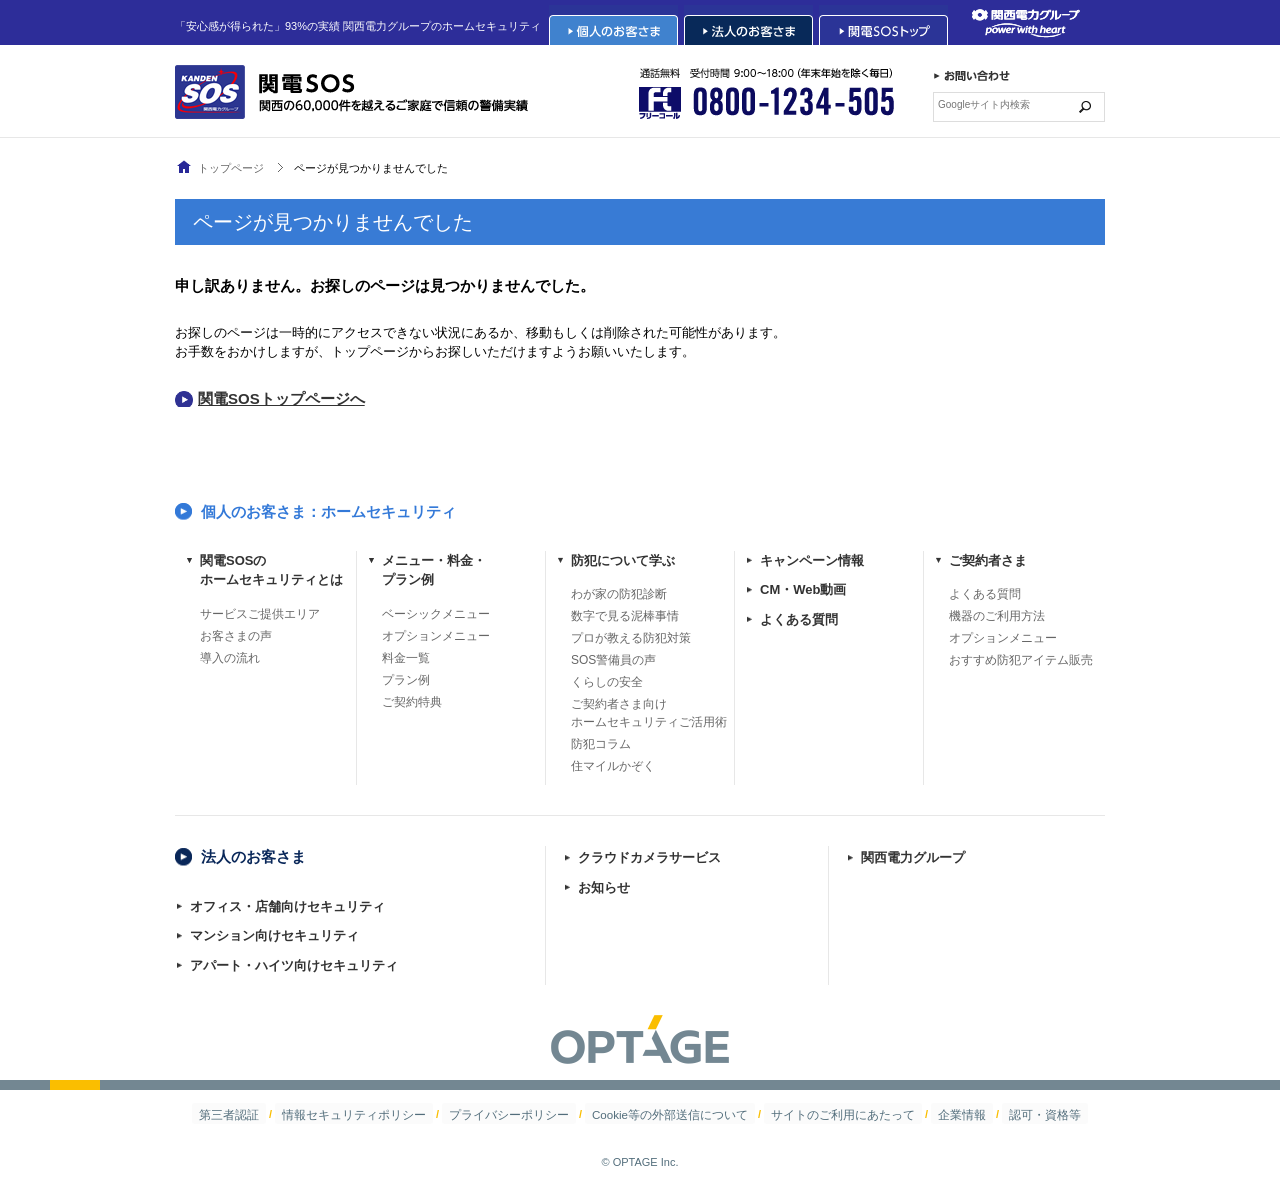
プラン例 (406, 680)
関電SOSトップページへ (281, 398)
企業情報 (932, 1114)
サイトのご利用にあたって (825, 1114)
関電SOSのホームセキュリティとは (271, 570)
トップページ (231, 168)
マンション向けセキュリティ (274, 935)
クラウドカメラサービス (649, 857)
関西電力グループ (913, 857)
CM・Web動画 (803, 589)
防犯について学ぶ (623, 560)
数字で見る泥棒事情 (625, 616)
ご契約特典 (412, 702)
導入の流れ (230, 658)
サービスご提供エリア (260, 614)
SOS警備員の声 (613, 660)
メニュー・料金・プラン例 (434, 570)
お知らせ (604, 887)
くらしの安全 (607, 682)
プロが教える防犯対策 (631, 638)
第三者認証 (268, 1114)
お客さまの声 (236, 636)
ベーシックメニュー (436, 614)
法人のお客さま (253, 856)
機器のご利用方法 (997, 616)
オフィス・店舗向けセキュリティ (287, 906)
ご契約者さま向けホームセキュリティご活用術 (649, 713)
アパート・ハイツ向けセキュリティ (294, 965)
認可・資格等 (1006, 1114)
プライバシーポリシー (521, 1114)
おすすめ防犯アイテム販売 (1021, 660)
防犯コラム (601, 744)
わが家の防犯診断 (619, 594)
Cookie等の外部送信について (667, 1114)
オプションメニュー (436, 636)
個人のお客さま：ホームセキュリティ (328, 511)
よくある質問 (799, 619)
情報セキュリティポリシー (381, 1114)
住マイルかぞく (613, 766)
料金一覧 (406, 658)
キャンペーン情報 (812, 560)
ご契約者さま (988, 560)
